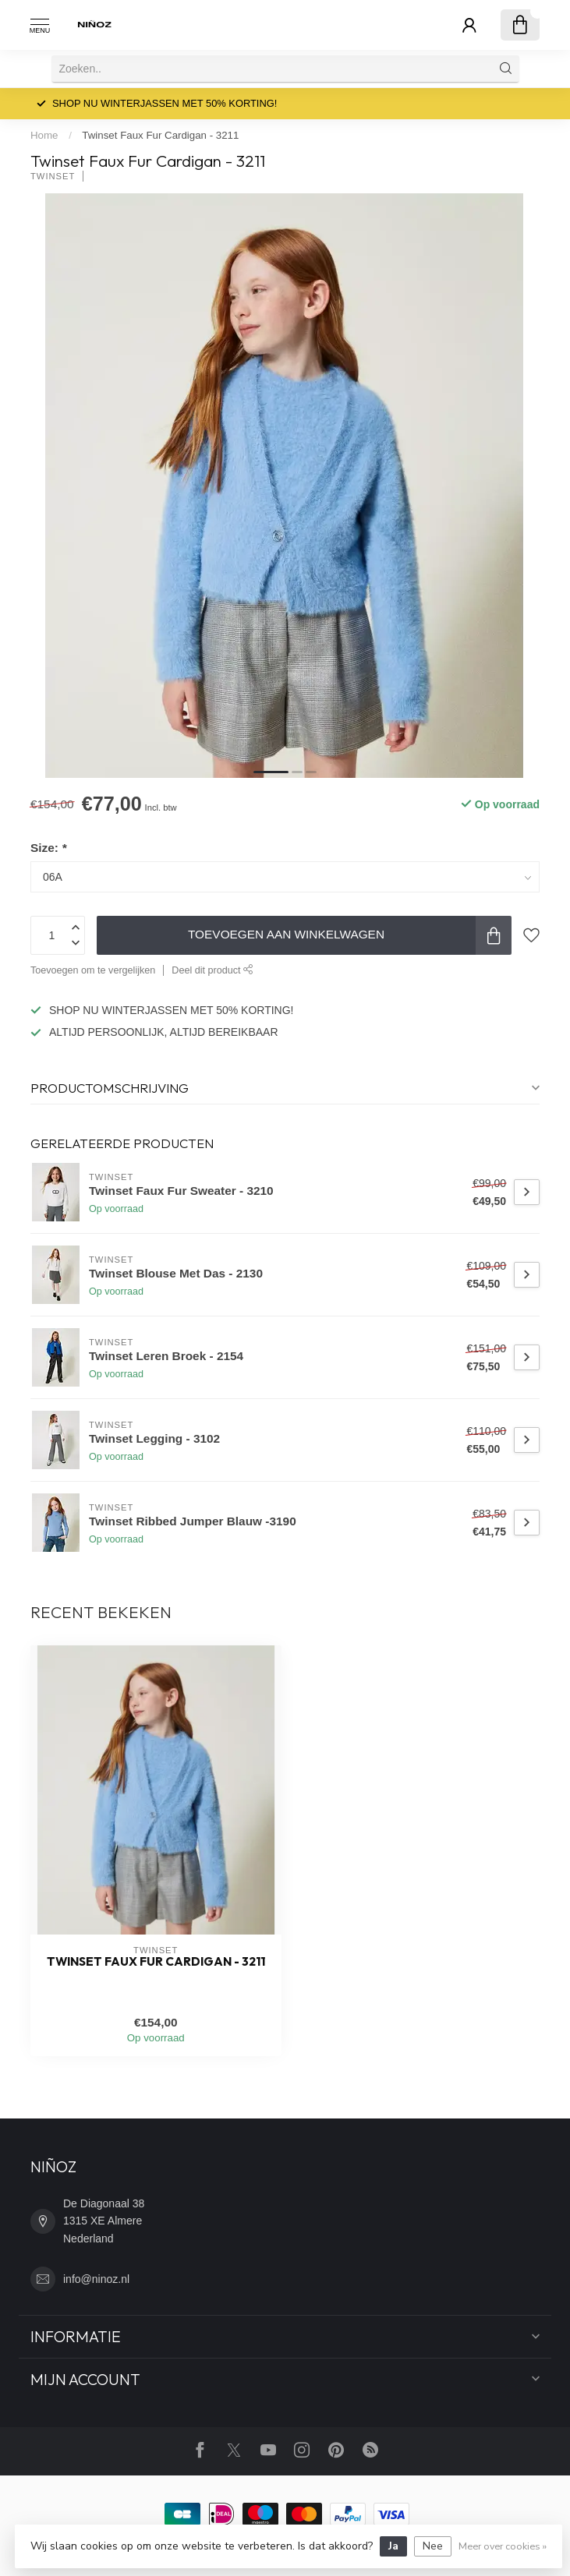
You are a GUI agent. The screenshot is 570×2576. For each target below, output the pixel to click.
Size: (48, 847)
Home (44, 135)
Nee (433, 2546)
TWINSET (52, 176)
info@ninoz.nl (96, 2279)
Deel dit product (212, 970)
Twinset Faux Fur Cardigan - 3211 (160, 135)
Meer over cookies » (502, 2546)
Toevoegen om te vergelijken (92, 970)
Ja (393, 2546)
